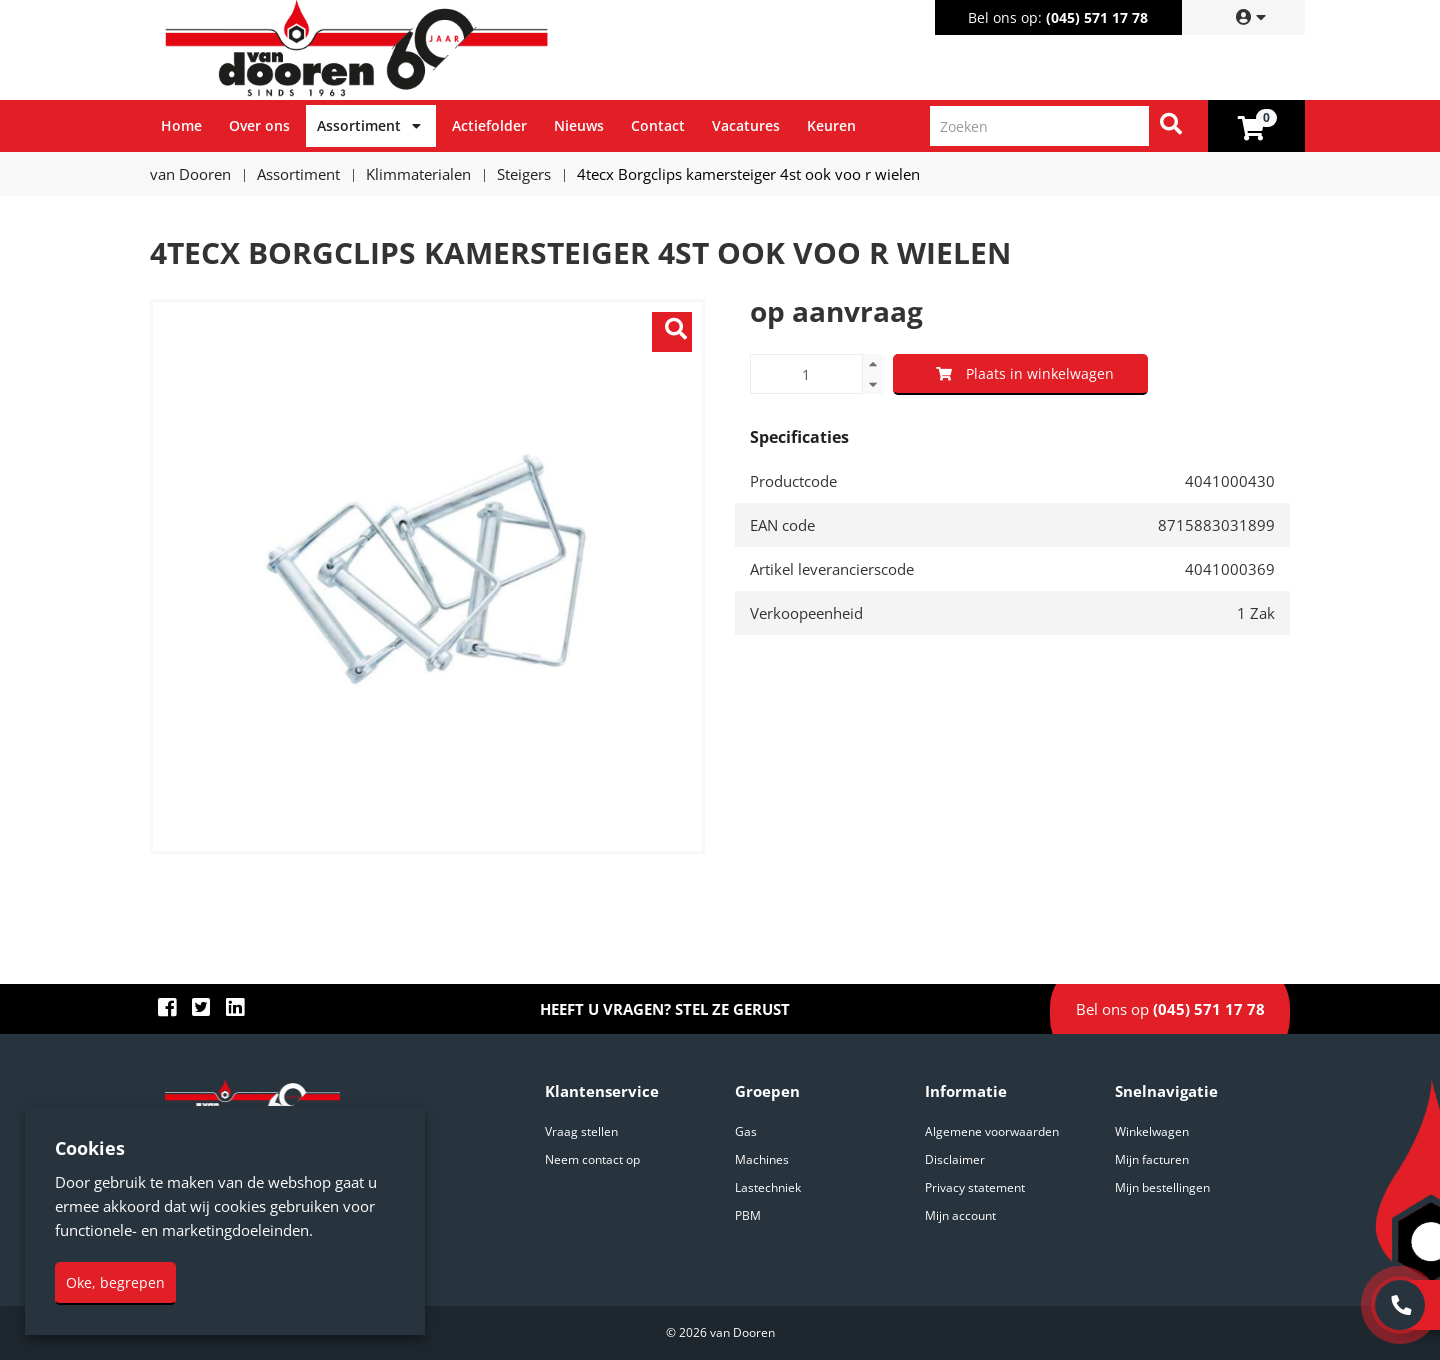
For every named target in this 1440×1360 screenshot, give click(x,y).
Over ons (259, 125)
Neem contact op (592, 1159)
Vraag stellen (581, 1131)
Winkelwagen (1152, 1131)
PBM (748, 1215)
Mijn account (960, 1215)
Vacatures (746, 125)
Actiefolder (489, 125)
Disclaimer (955, 1159)
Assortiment (359, 125)
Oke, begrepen (115, 1282)
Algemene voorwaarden (992, 1131)
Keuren (831, 125)
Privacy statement (975, 1187)
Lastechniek (768, 1187)
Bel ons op (1170, 1009)
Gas (746, 1131)
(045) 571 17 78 (1097, 17)
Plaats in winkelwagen (1025, 373)
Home (181, 125)
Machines (762, 1159)
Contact (658, 125)
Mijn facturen (1152, 1159)
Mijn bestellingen (1162, 1187)
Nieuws (579, 125)
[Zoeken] (1171, 126)
